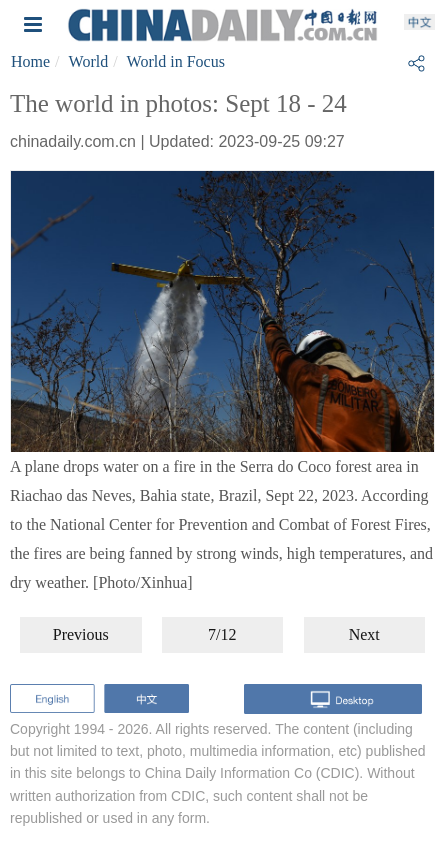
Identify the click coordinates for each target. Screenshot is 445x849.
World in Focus (176, 61)
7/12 (222, 634)
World (89, 61)
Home (30, 61)
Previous (81, 634)
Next (364, 634)
